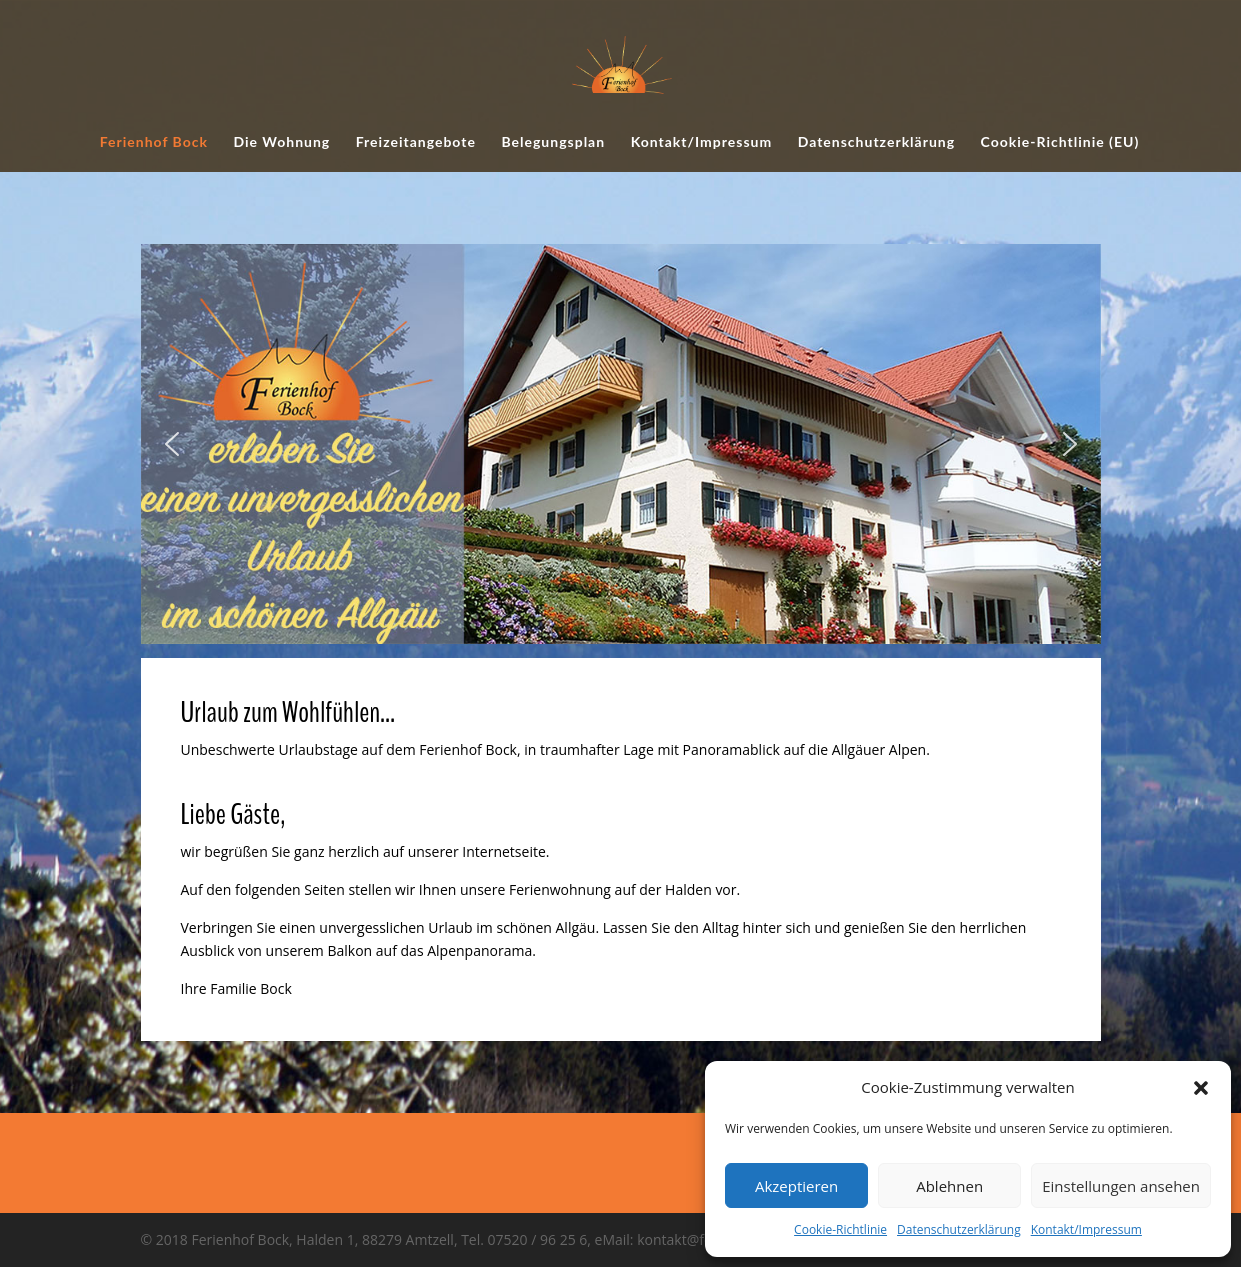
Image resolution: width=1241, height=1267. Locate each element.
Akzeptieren (796, 1186)
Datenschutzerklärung (959, 1229)
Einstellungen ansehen (1121, 1186)
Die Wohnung (281, 142)
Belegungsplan (553, 142)
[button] (1201, 1088)
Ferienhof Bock (154, 142)
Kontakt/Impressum (1086, 1229)
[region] (621, 444)
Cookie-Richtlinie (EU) (1060, 142)
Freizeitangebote (416, 142)
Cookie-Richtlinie (840, 1229)
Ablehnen (949, 1186)
